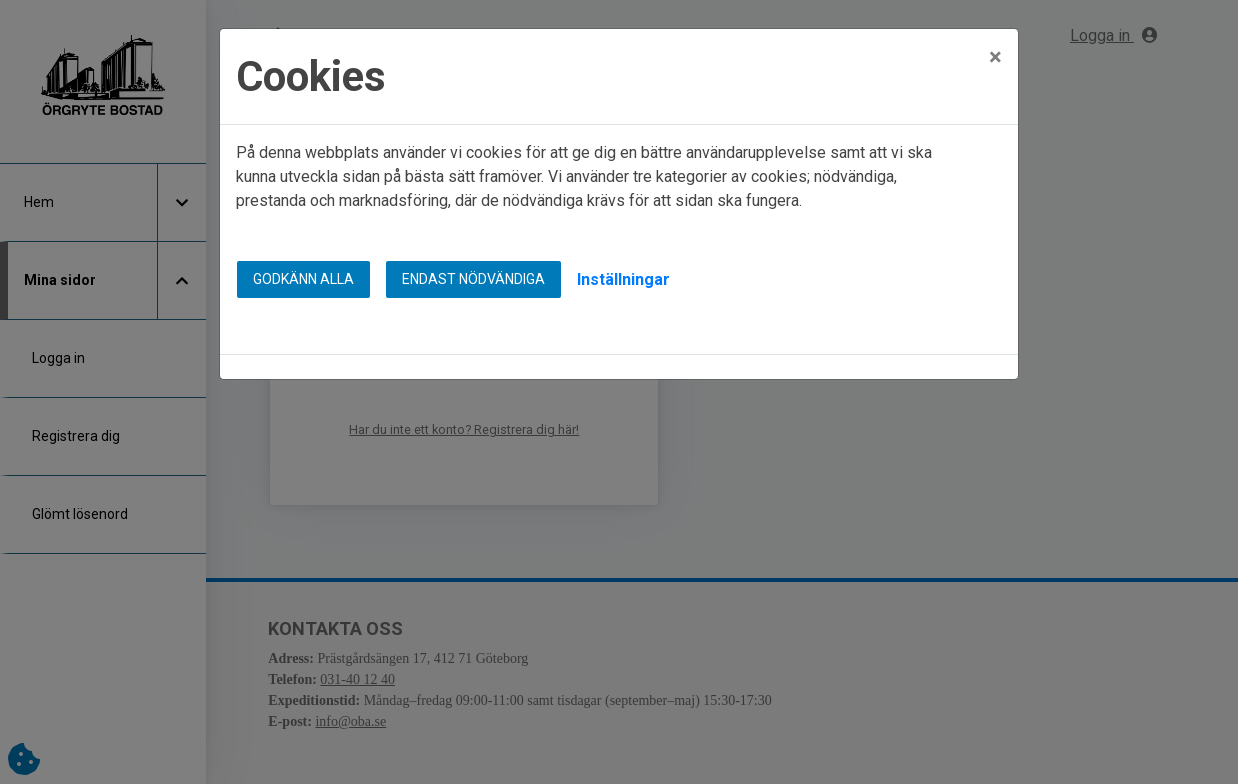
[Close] (995, 44)
